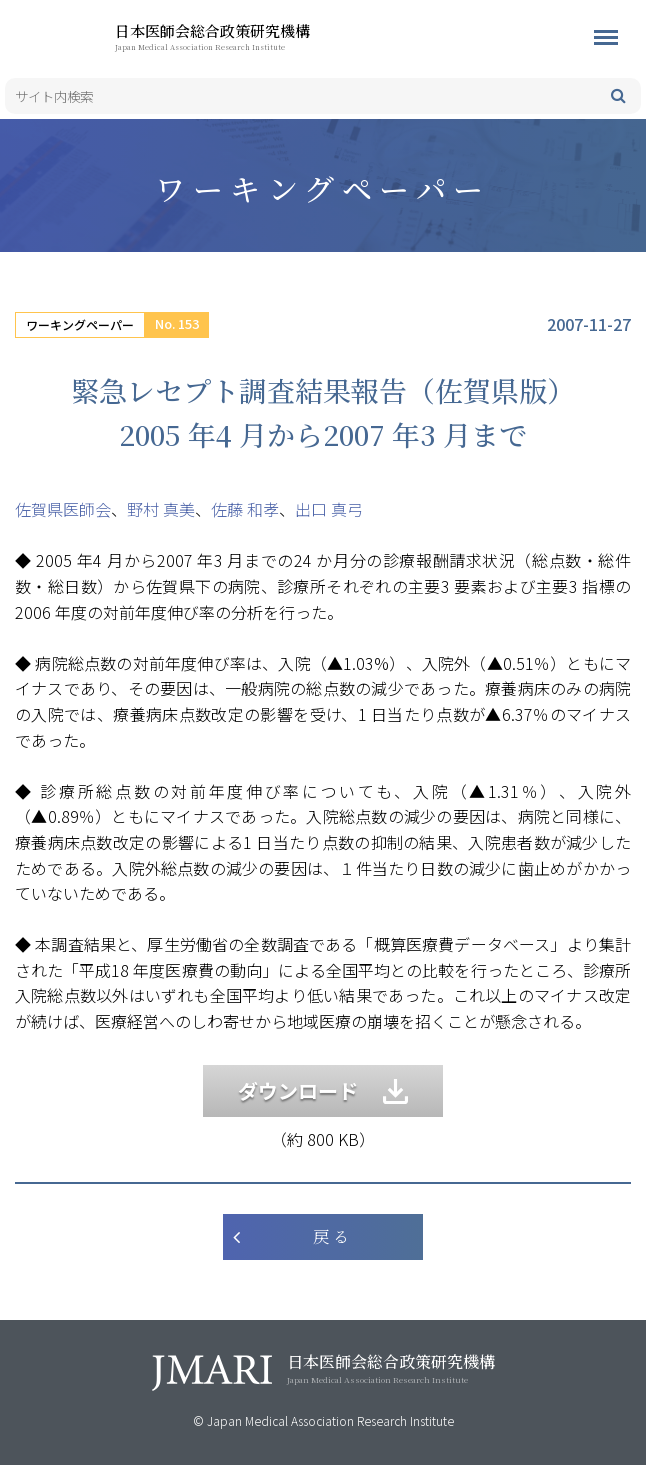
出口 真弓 (329, 509)
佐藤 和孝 (245, 509)
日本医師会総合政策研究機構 (245, 36)
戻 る (331, 1236)
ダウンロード (323, 1090)
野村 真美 (161, 509)
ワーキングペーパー (80, 324)
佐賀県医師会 (63, 509)
